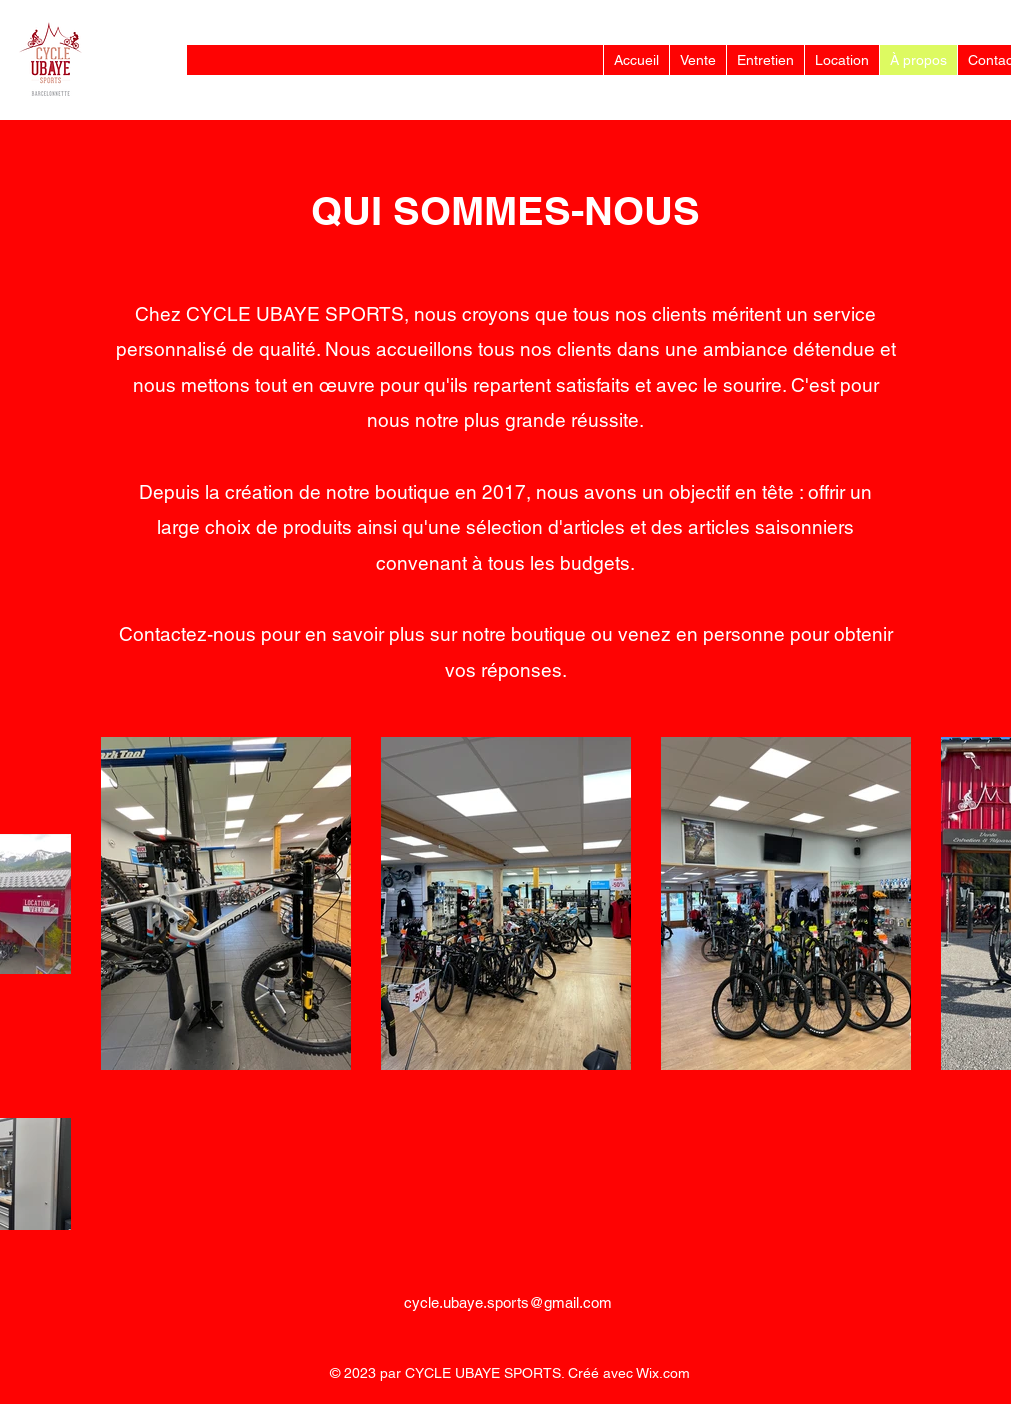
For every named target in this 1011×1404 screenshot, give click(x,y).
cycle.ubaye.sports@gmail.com (508, 1302)
